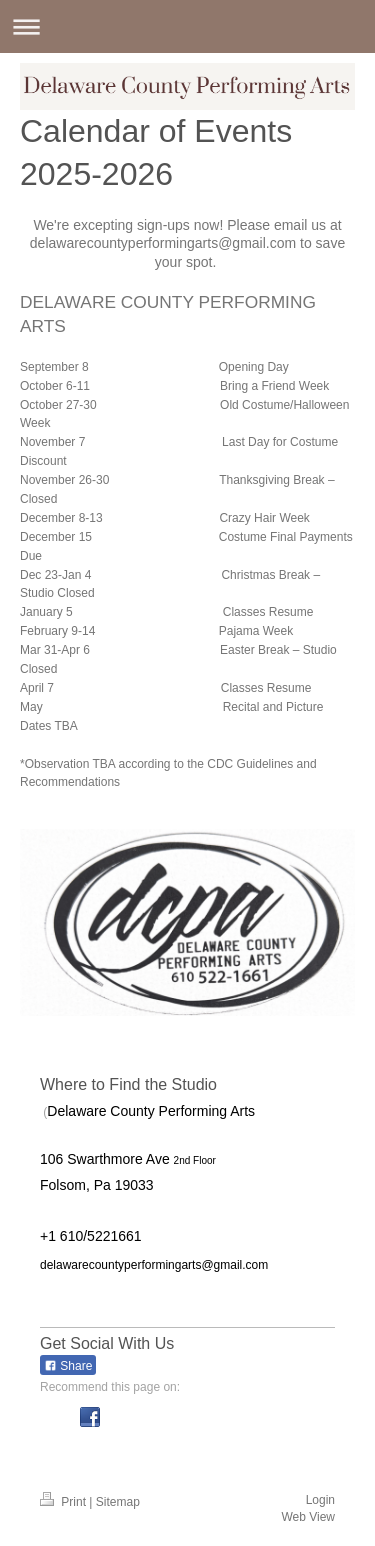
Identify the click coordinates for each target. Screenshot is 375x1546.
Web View (308, 1517)
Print (64, 1502)
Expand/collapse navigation (187, 26)
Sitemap (118, 1502)
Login (320, 1500)
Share (68, 1366)
